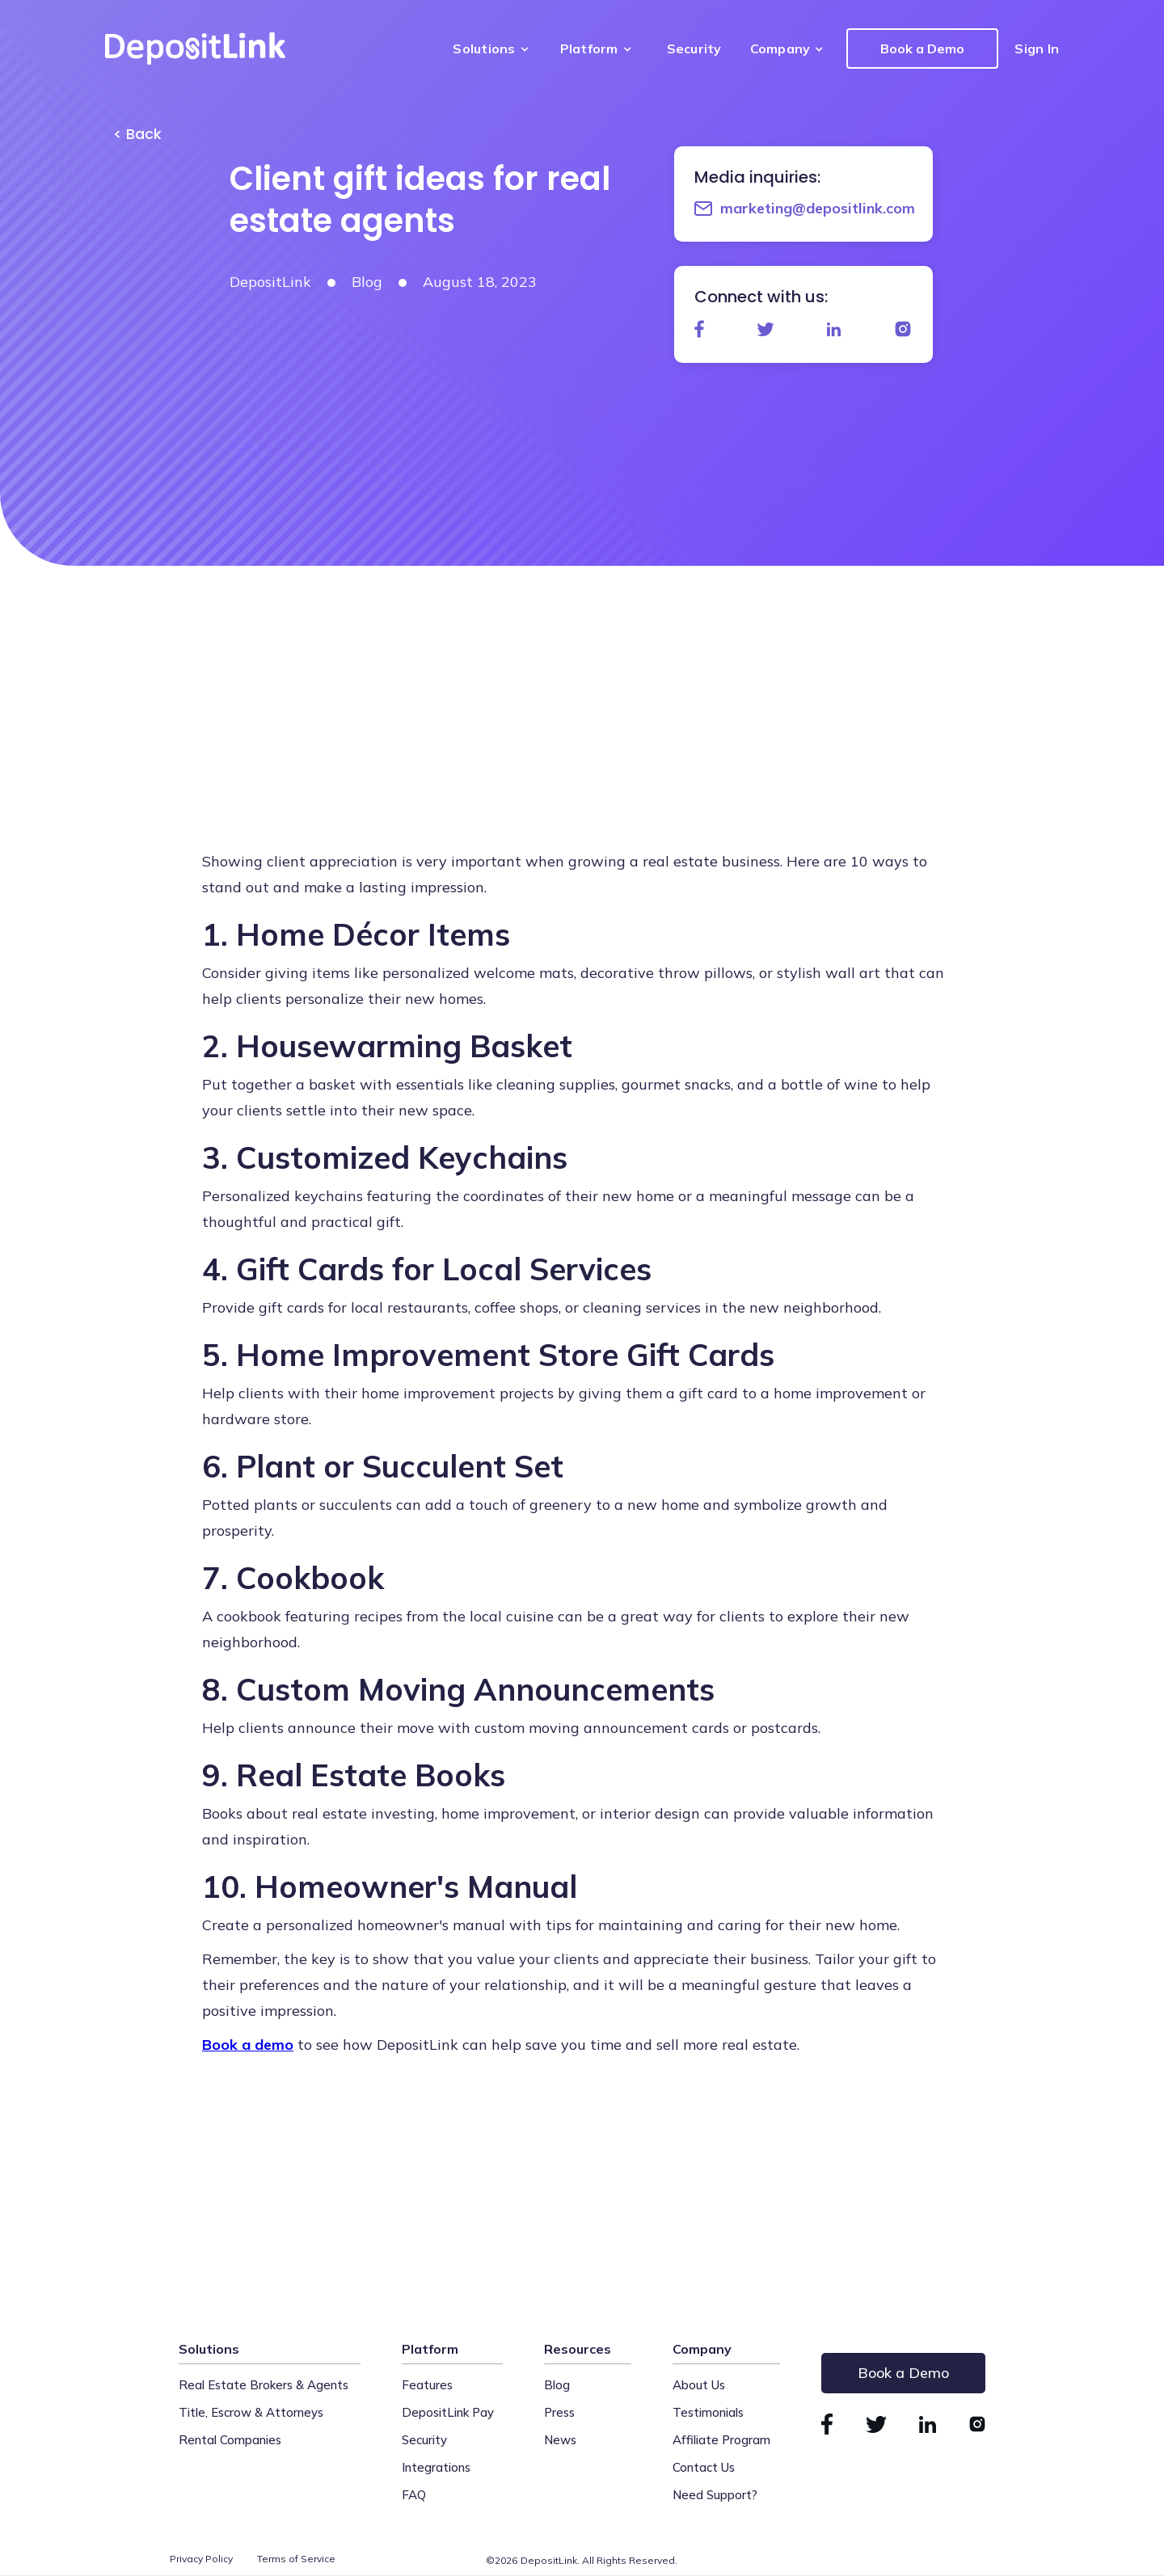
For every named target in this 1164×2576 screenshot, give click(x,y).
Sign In (1036, 48)
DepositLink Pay (448, 2412)
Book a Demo (922, 48)
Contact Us (704, 2467)
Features (427, 2385)
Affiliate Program (721, 2439)
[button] (494, 48)
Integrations (436, 2467)
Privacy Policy (201, 2559)
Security (694, 48)
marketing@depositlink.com (817, 208)
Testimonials (708, 2412)
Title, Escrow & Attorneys (251, 2412)
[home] (195, 48)
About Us (699, 2385)
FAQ (414, 2494)
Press (559, 2412)
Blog (557, 2385)
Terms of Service (296, 2559)
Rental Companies (230, 2439)
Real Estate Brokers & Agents (263, 2385)
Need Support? (715, 2494)
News (560, 2439)
